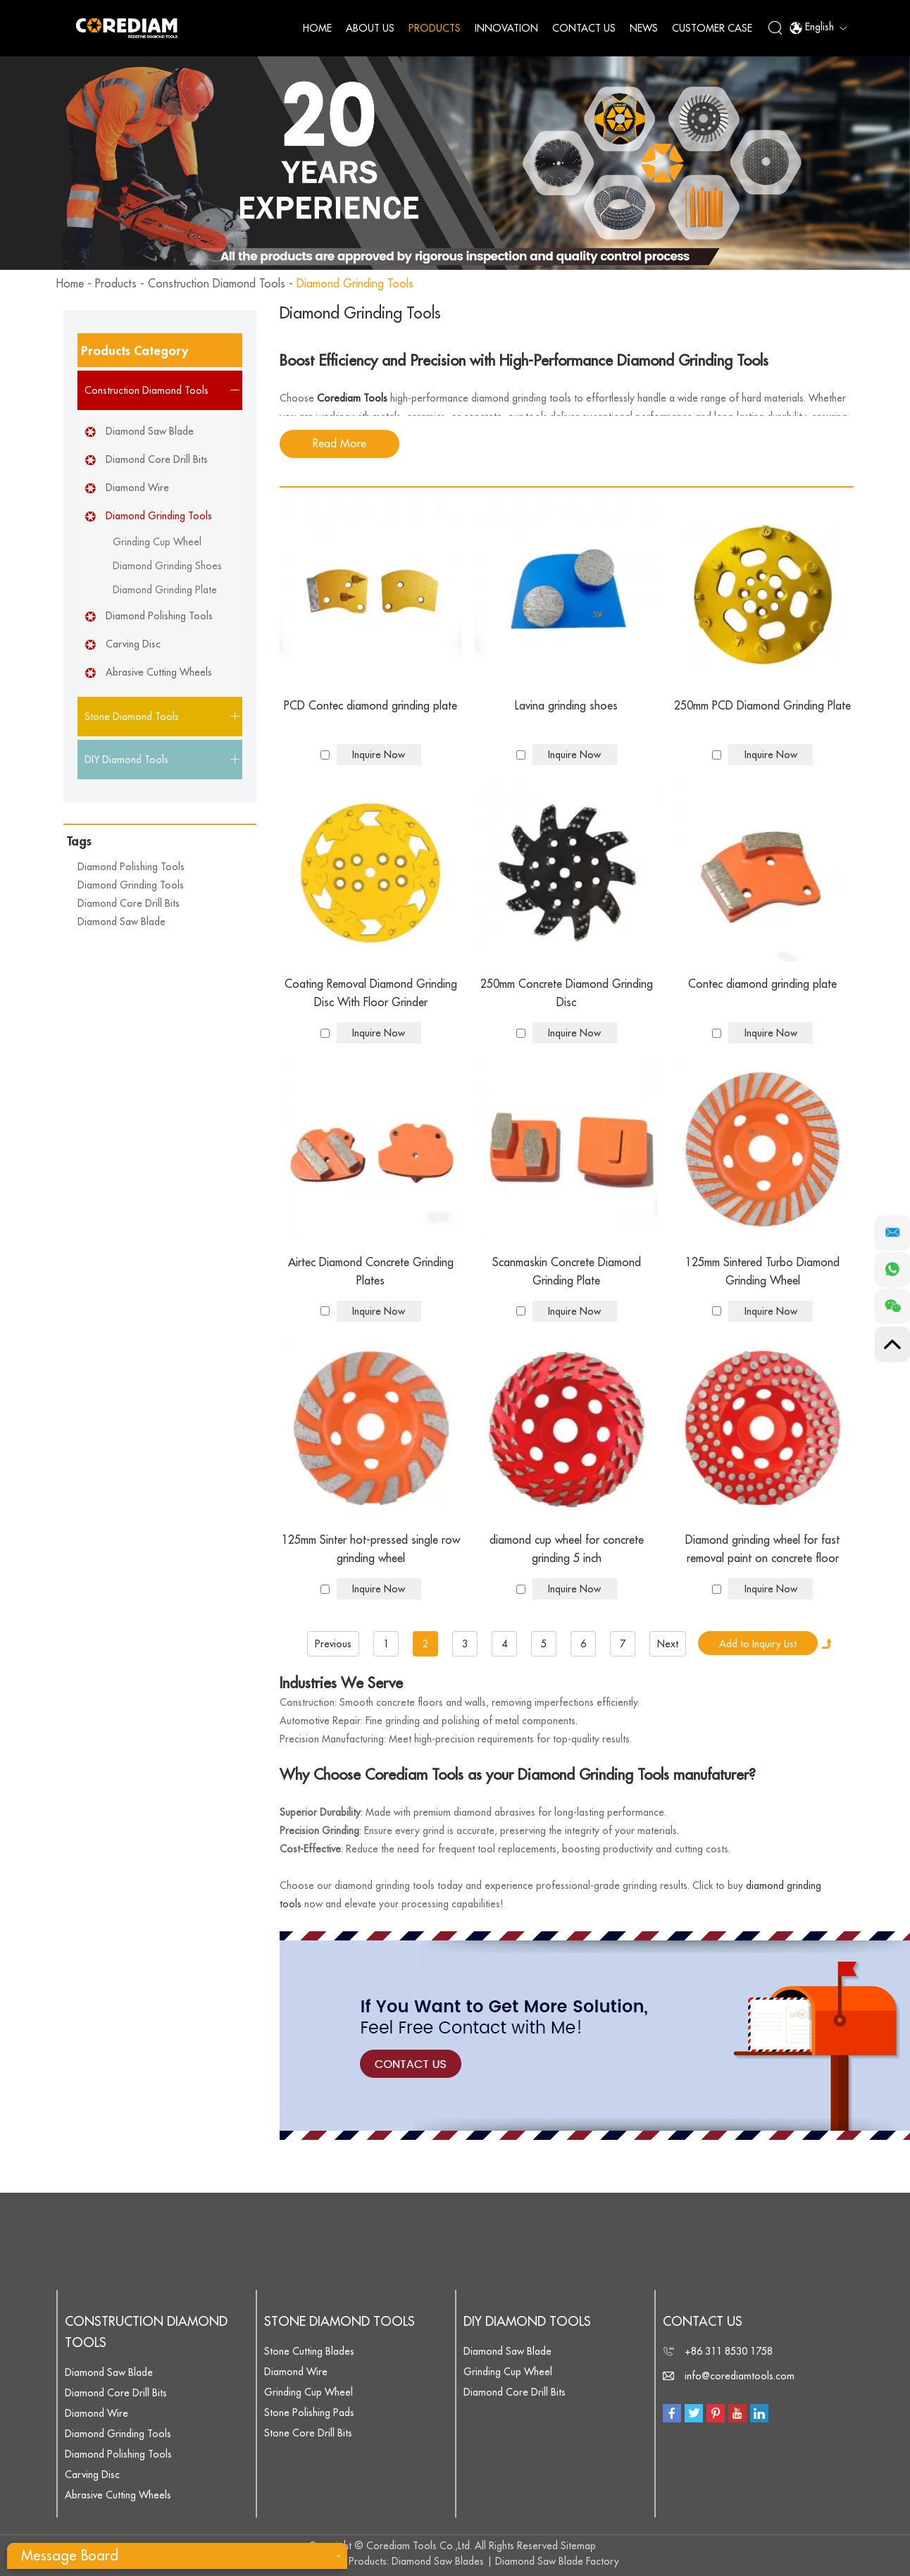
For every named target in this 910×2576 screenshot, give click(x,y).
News (644, 28)
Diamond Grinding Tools (355, 284)
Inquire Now (378, 755)
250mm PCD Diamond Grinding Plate (762, 706)
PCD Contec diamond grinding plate (370, 706)
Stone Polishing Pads (309, 2412)
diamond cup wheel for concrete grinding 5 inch (567, 1549)
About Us (370, 28)
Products (435, 28)
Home (317, 28)
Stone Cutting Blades (309, 2351)
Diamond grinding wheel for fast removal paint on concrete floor (762, 1549)
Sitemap (578, 2546)
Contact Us (584, 28)
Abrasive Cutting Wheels (159, 672)
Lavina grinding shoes (566, 706)
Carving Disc (133, 644)
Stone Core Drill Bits (308, 2433)
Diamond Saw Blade (150, 431)
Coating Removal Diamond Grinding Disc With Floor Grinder (371, 993)
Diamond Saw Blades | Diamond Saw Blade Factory (505, 2561)
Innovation (506, 28)
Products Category (134, 351)
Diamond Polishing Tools (159, 616)
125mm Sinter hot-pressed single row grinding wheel (371, 1549)
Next (667, 1644)
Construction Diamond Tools (216, 284)
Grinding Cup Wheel (157, 542)
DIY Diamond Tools (527, 2321)
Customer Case (712, 28)
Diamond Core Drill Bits (157, 459)
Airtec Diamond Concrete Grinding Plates (371, 1272)
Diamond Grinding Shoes (167, 566)
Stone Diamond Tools (339, 2321)
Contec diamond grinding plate (762, 984)
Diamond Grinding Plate (165, 590)
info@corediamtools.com (739, 2376)
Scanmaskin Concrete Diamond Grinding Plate (566, 1272)
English (818, 28)
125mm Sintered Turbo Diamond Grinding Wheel (762, 1272)
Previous (333, 1644)
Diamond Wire (137, 488)
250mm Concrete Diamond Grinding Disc (566, 993)
